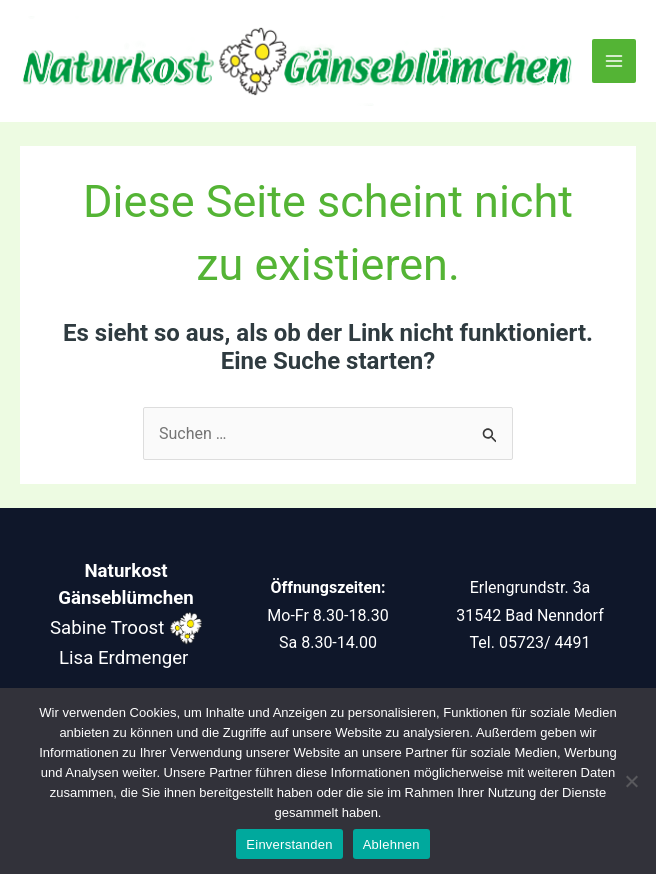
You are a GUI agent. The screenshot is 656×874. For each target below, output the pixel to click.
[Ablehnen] (631, 781)
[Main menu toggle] (614, 61)
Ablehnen (391, 844)
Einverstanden (289, 844)
